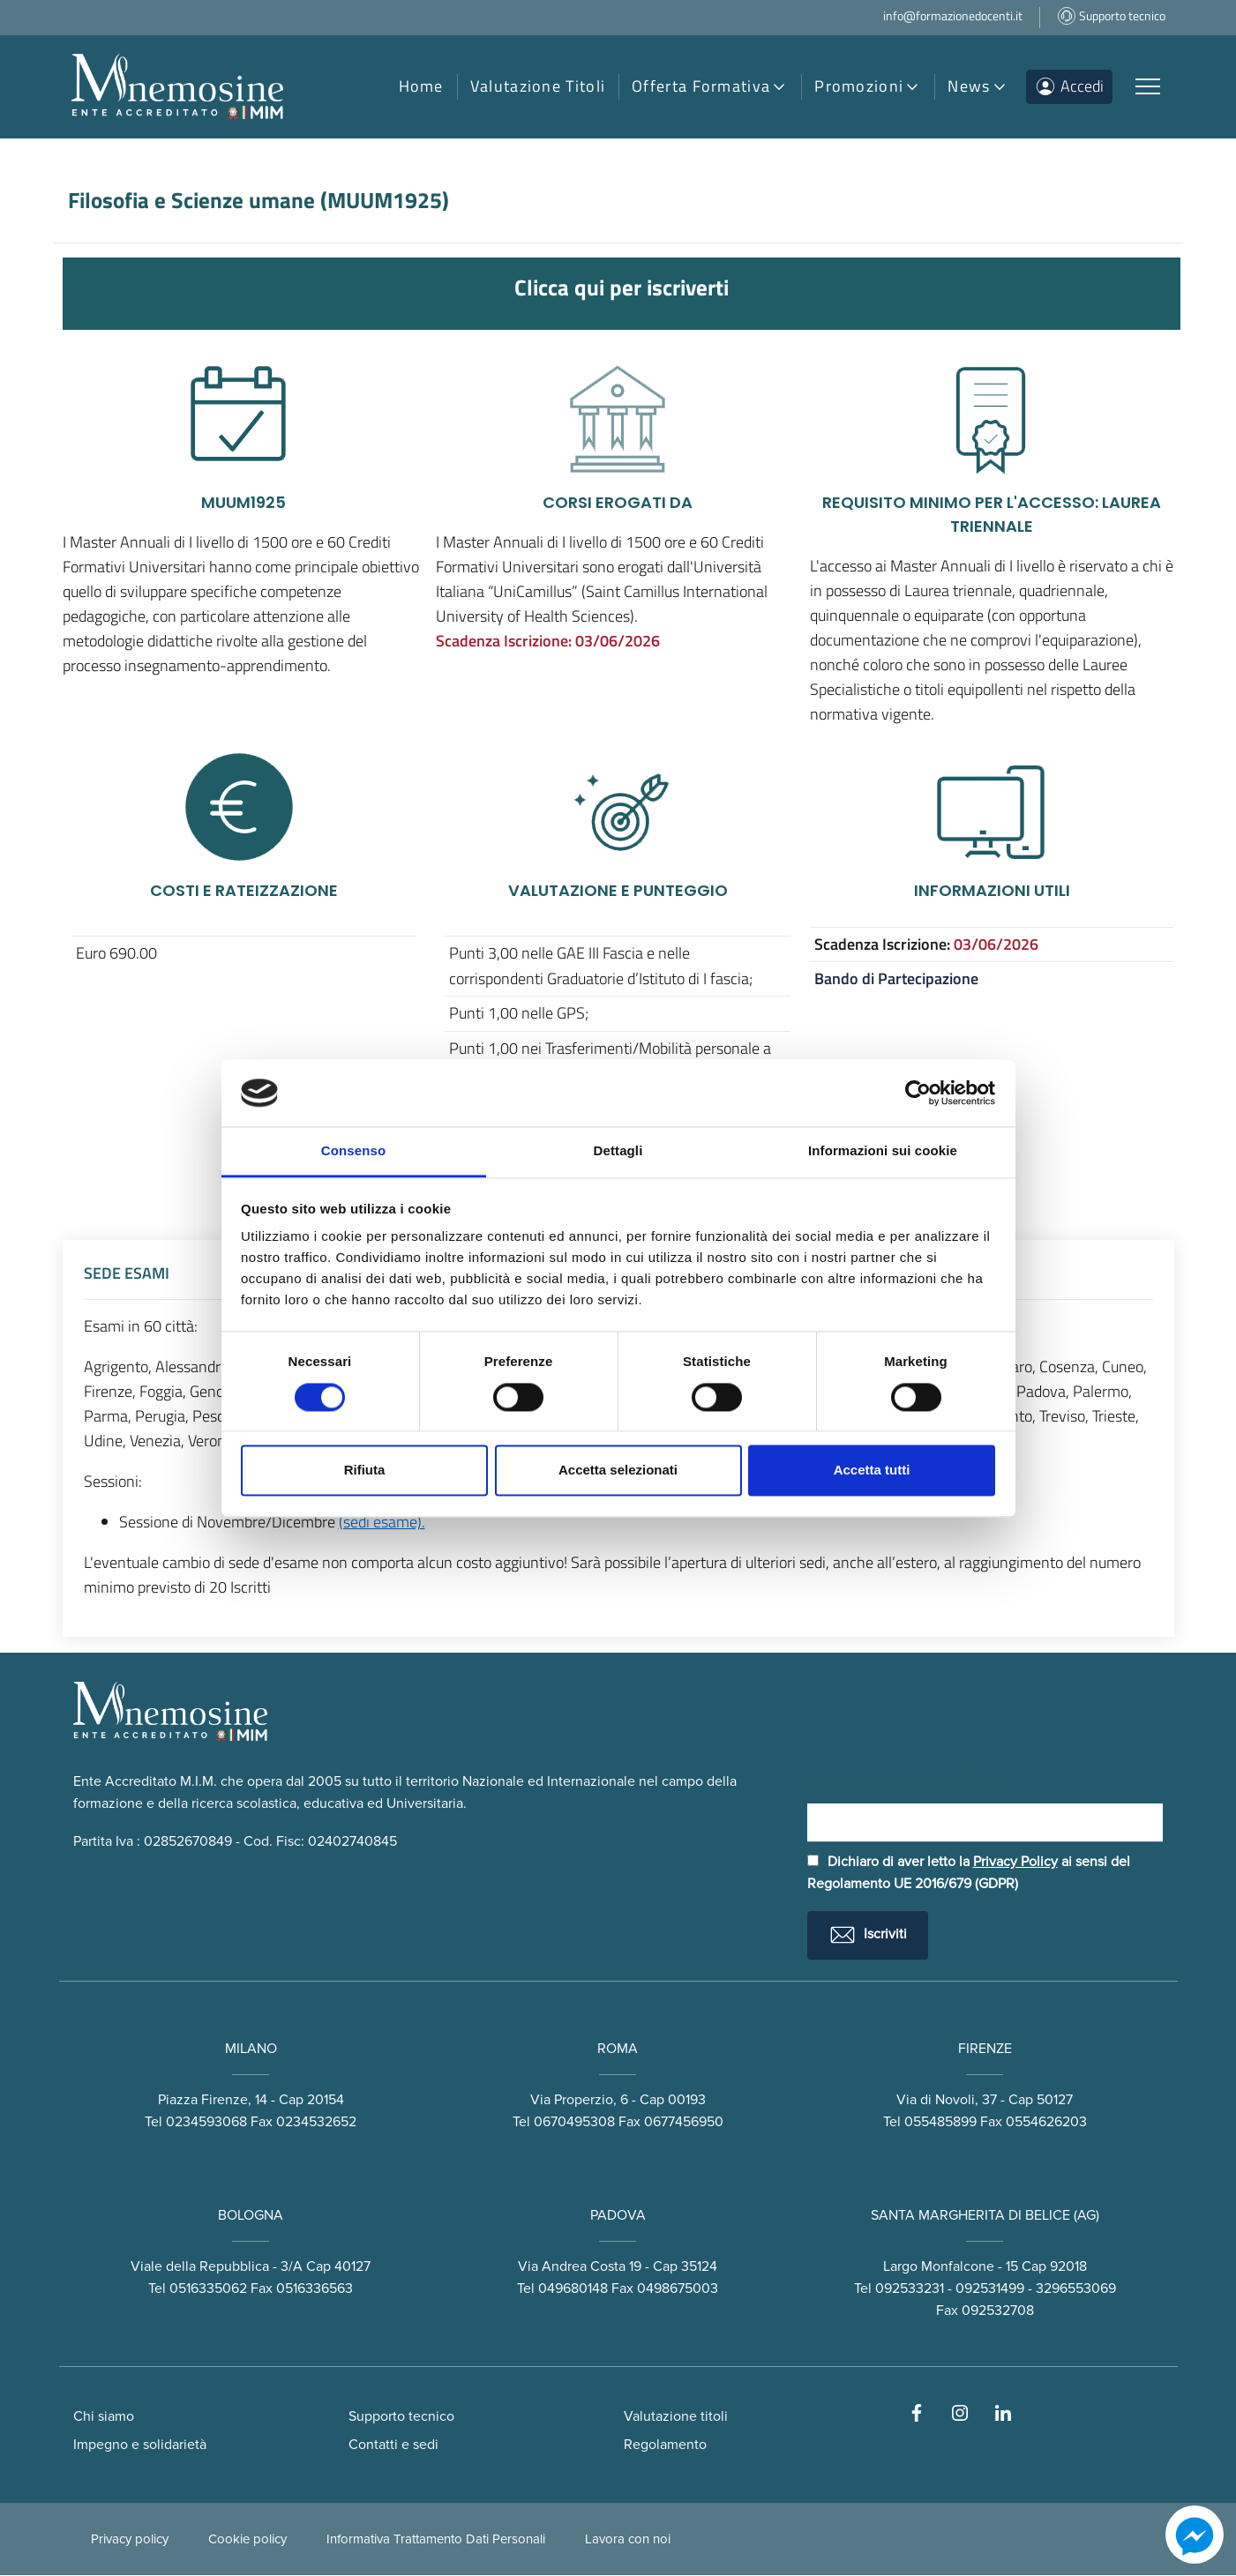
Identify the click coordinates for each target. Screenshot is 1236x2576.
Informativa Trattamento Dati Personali (435, 2540)
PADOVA (618, 2217)
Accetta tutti (872, 1470)
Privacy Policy (1015, 1862)
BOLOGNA (250, 2217)
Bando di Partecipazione (896, 978)
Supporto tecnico (401, 2417)
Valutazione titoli (676, 2417)
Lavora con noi (627, 2540)
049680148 (573, 2289)
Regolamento (665, 2445)
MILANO (251, 2049)
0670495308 (574, 2123)
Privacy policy (130, 2540)
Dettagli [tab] (618, 1151)
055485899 (940, 2123)
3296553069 (1076, 2289)
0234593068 (206, 2123)
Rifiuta (365, 1470)
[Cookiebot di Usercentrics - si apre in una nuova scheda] (918, 1092)
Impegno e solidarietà (139, 2445)
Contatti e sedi (393, 2445)
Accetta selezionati (618, 1470)
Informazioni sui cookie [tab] (882, 1151)
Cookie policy (247, 2540)
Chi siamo (103, 2417)
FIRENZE (985, 2049)
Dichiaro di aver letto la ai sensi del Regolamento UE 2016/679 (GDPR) (968, 1873)
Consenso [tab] (353, 1151)
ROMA (617, 2049)
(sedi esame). (382, 1522)
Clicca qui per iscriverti (621, 287)
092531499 (989, 2289)
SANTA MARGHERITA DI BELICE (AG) (985, 2217)
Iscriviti (867, 1936)
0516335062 (208, 2289)
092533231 (909, 2289)
